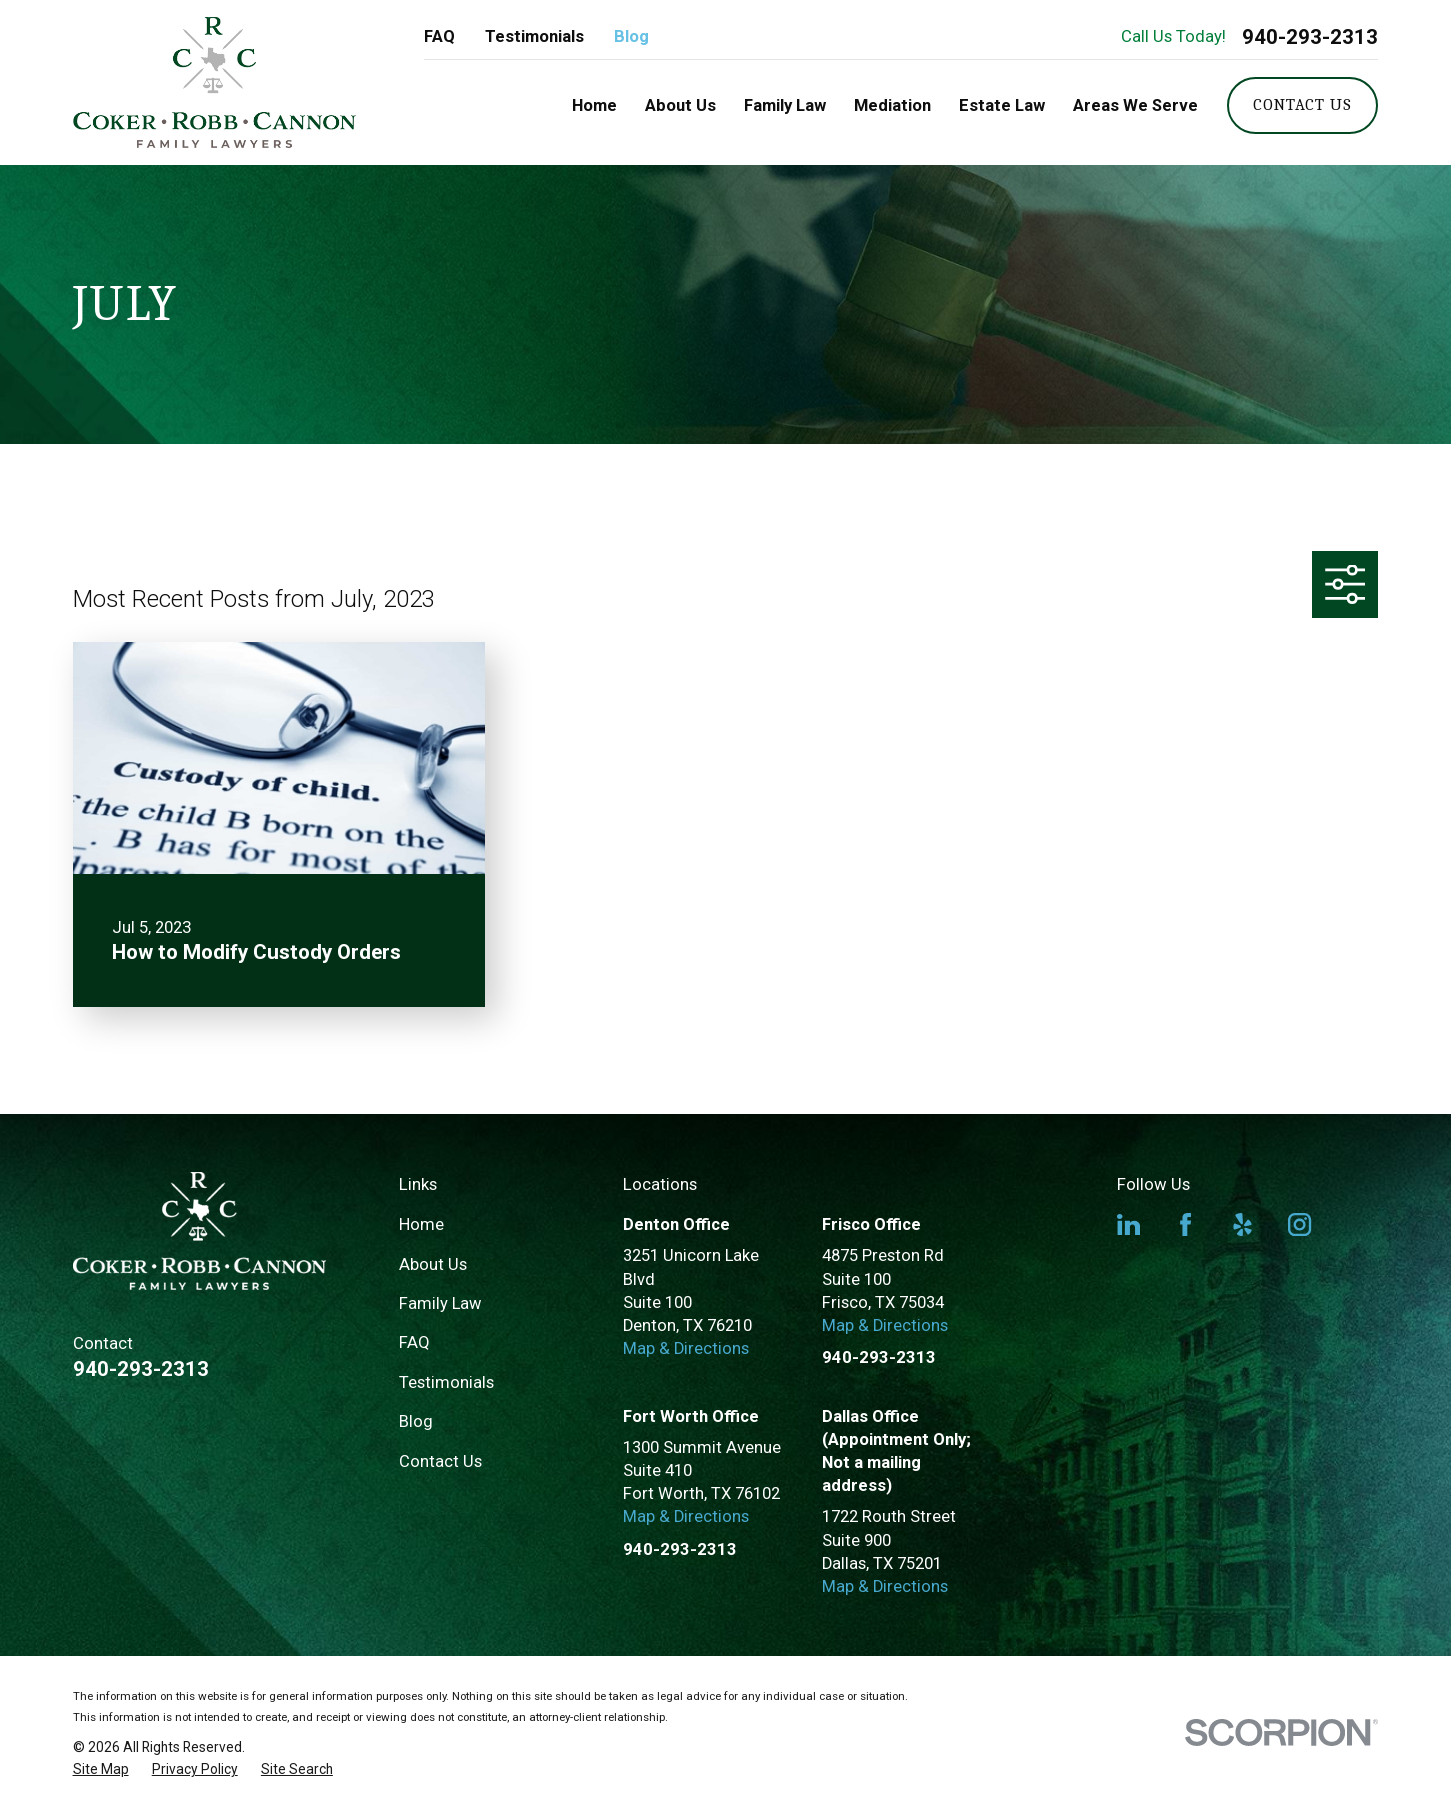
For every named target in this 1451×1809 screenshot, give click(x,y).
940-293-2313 (1310, 37)
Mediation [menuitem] (892, 105)
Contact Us (1302, 104)
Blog (631, 36)
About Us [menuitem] (680, 105)
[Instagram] (1299, 1224)
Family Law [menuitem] (785, 105)
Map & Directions (686, 1348)
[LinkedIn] (1128, 1224)
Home (421, 1224)
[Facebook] (1185, 1224)
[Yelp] (1242, 1224)
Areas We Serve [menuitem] (1135, 105)
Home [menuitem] (594, 105)
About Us (433, 1264)
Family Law (440, 1303)
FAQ (439, 36)
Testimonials (534, 36)
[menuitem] (101, 1769)
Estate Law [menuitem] (1002, 105)
